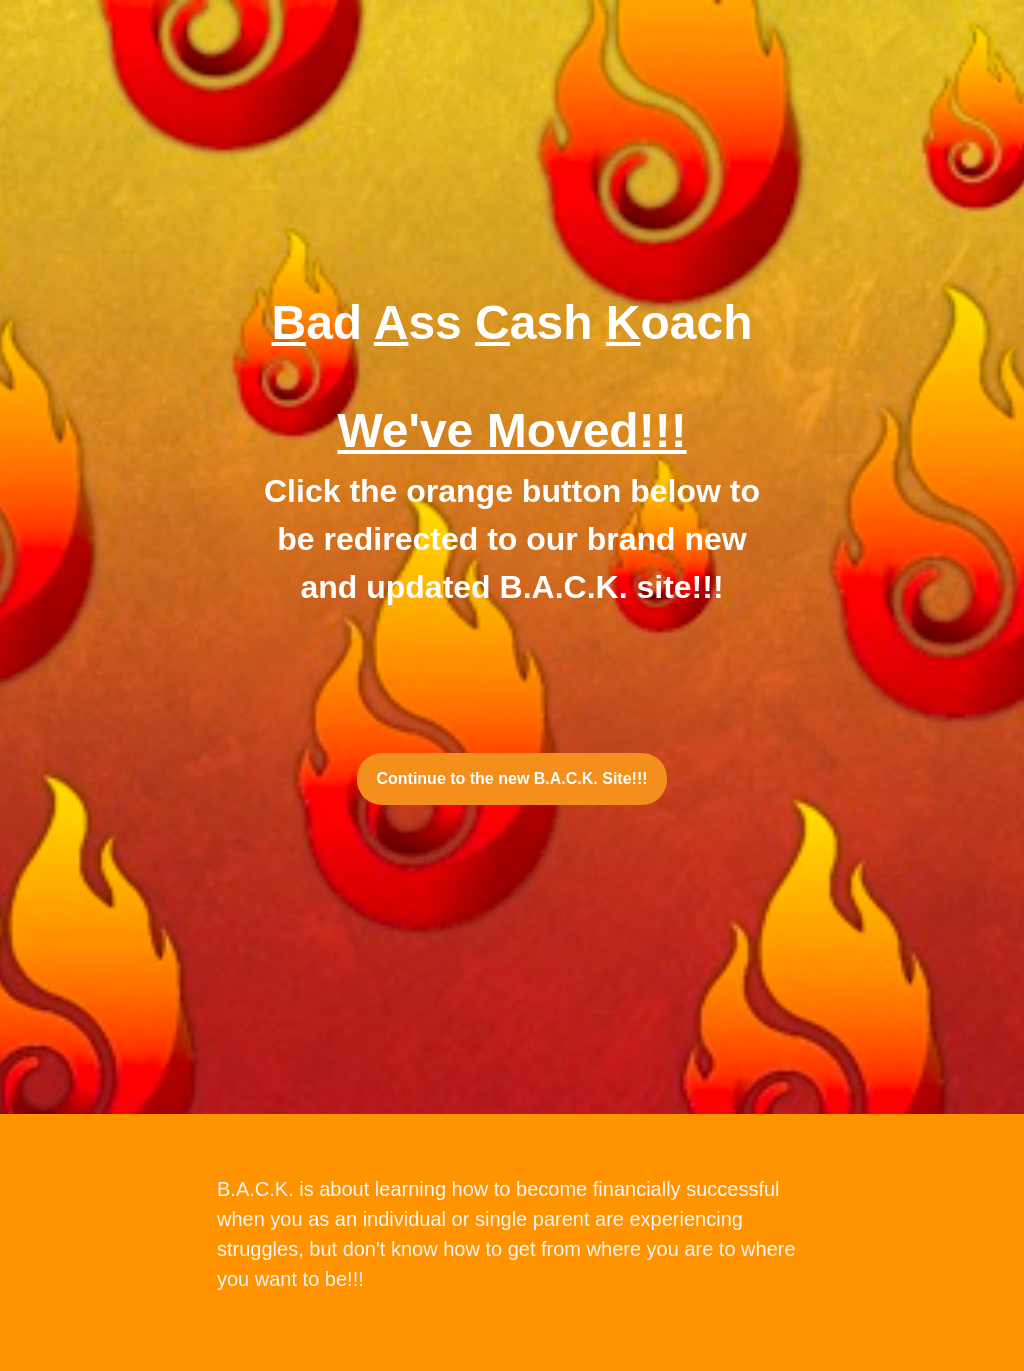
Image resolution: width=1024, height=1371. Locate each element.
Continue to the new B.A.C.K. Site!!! (511, 778)
